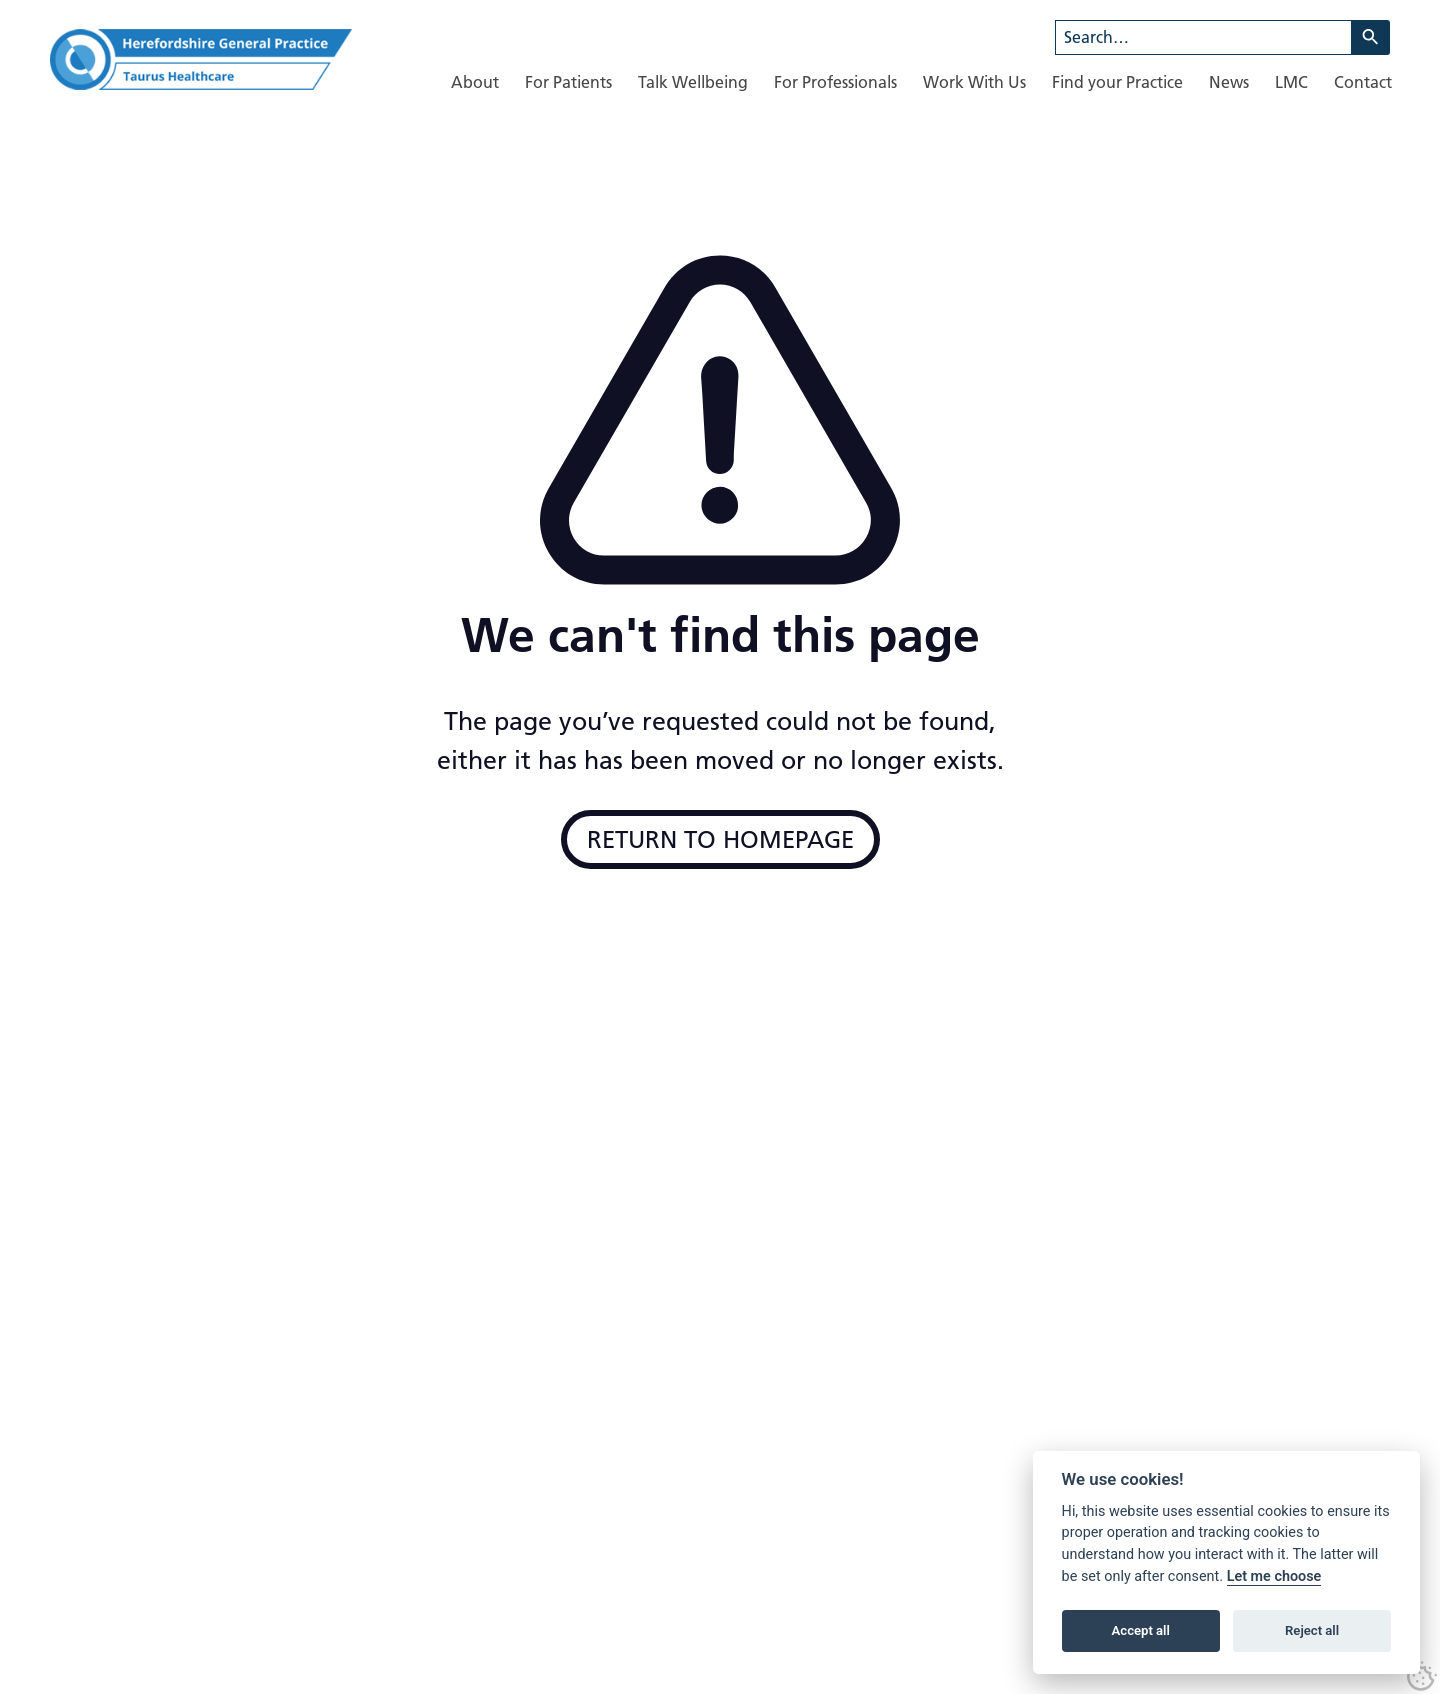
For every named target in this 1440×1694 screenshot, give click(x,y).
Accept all (1141, 1630)
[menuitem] (475, 82)
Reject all (1312, 1630)
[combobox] (1203, 37)
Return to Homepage (720, 839)
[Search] (1371, 37)
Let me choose (1274, 1576)
